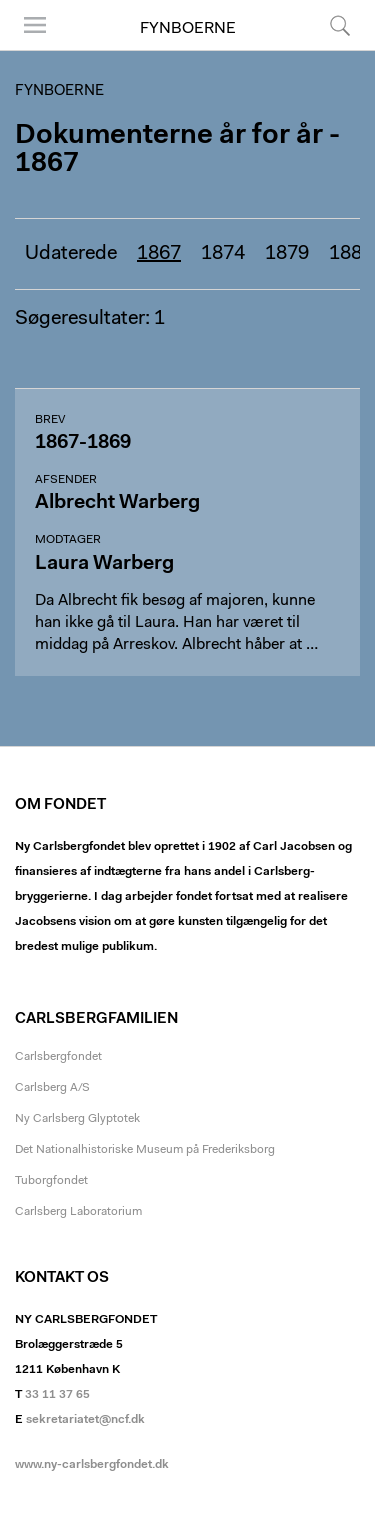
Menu (35, 25)
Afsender (66, 480)
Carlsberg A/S (52, 1088)
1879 (287, 254)
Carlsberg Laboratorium (78, 1212)
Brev (50, 420)
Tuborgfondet (51, 1181)
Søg (340, 25)
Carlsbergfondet (58, 1057)
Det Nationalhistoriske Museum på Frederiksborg (145, 1150)
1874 (223, 254)
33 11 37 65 (57, 1395)
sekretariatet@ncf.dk (85, 1420)
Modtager (68, 540)
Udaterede (71, 254)
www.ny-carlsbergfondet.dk (92, 1465)
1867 (159, 254)
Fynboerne (188, 29)
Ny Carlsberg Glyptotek (77, 1119)
